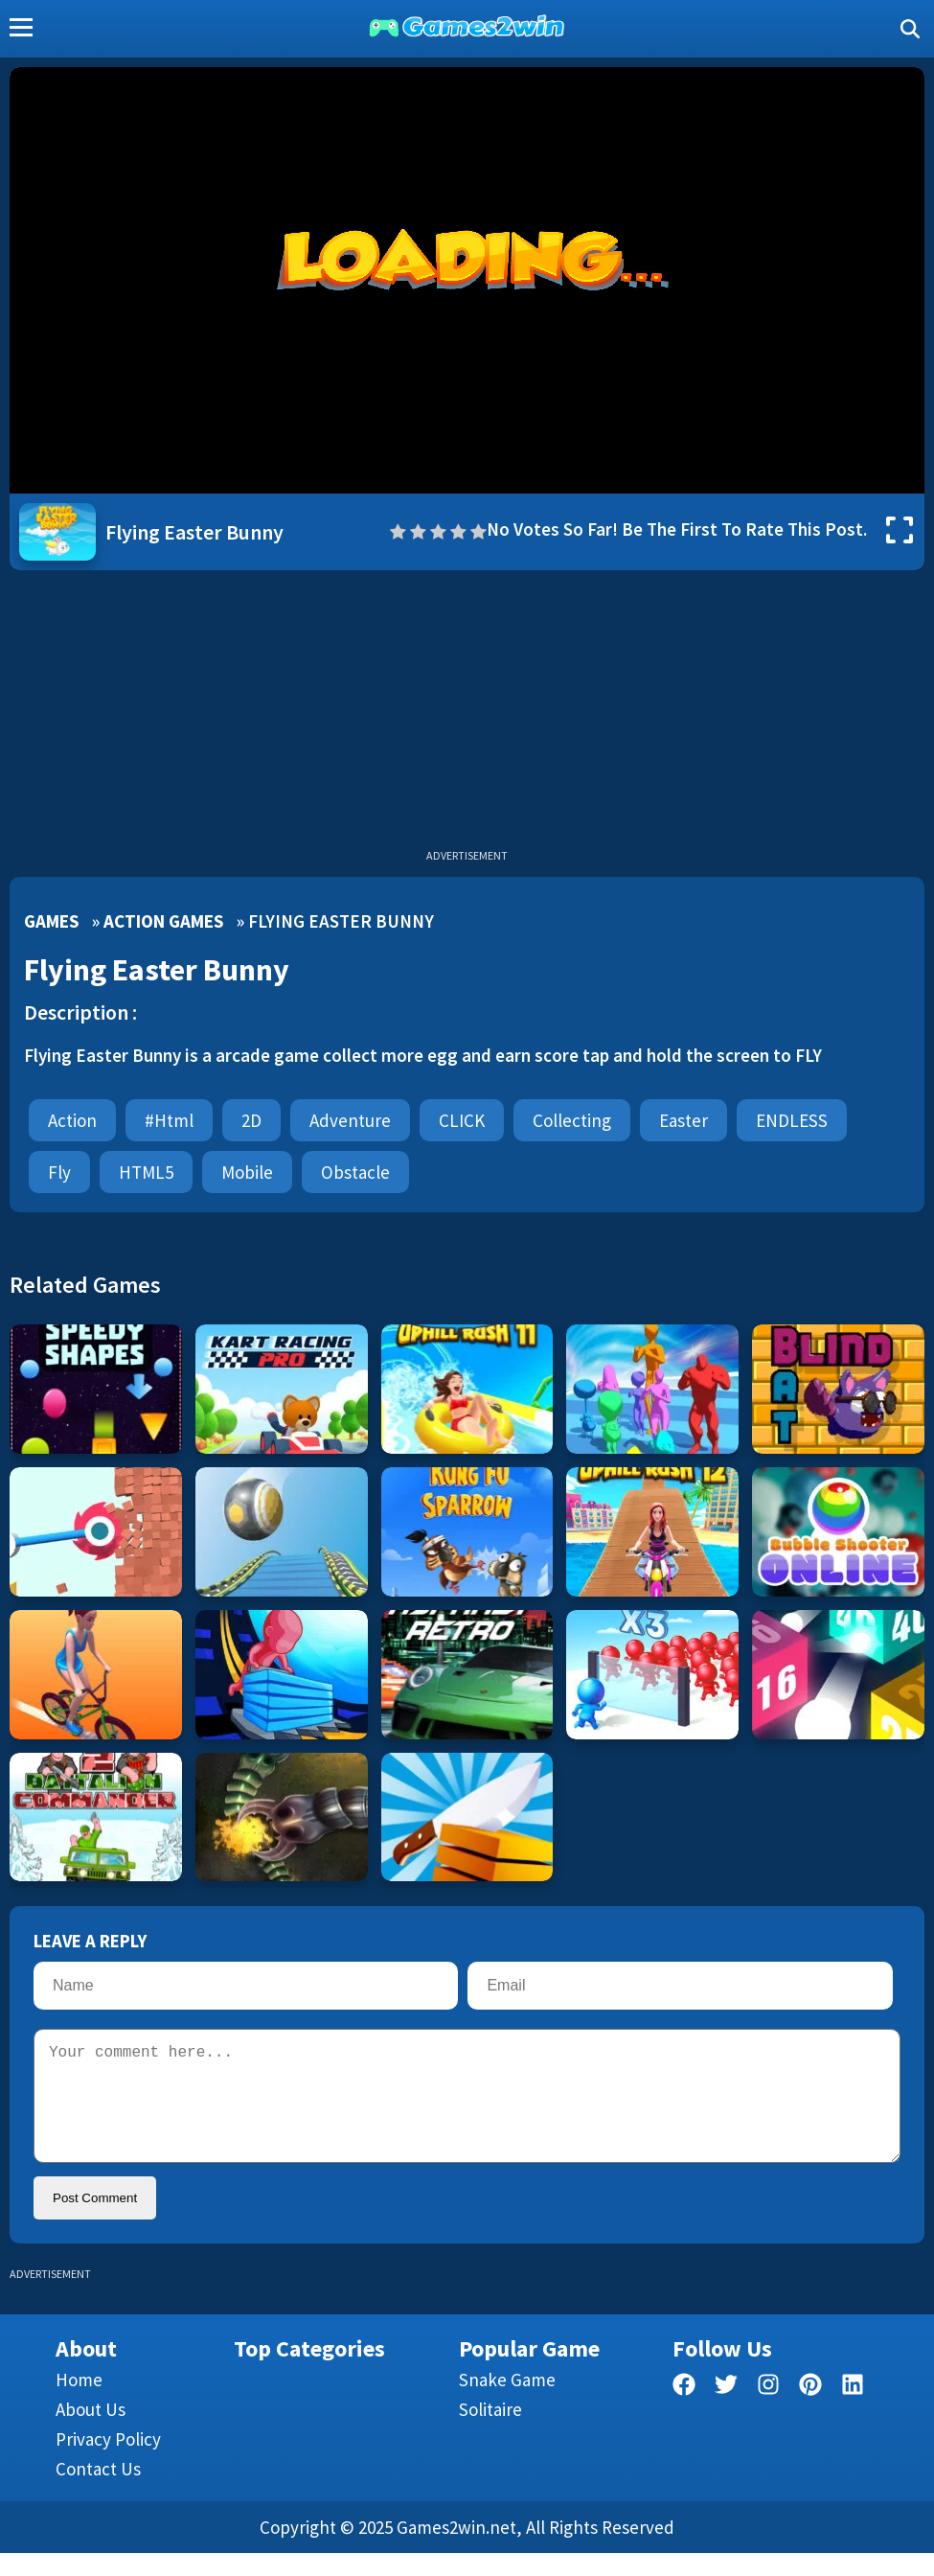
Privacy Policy (108, 2461)
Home (79, 2402)
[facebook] (683, 2411)
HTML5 (146, 1172)
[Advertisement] (467, 714)
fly (59, 1172)
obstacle (355, 1172)
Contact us (98, 2491)
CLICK (462, 1120)
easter (683, 1120)
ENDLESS (792, 1120)
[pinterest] (810, 2411)
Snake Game (507, 2402)
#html (169, 1120)
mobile (247, 1172)
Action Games (163, 920)
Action (72, 1120)
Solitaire (490, 2432)
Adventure (350, 1120)
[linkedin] (852, 2411)
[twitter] (726, 2411)
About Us (90, 2432)
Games (51, 920)
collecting (572, 1120)
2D (251, 1120)
